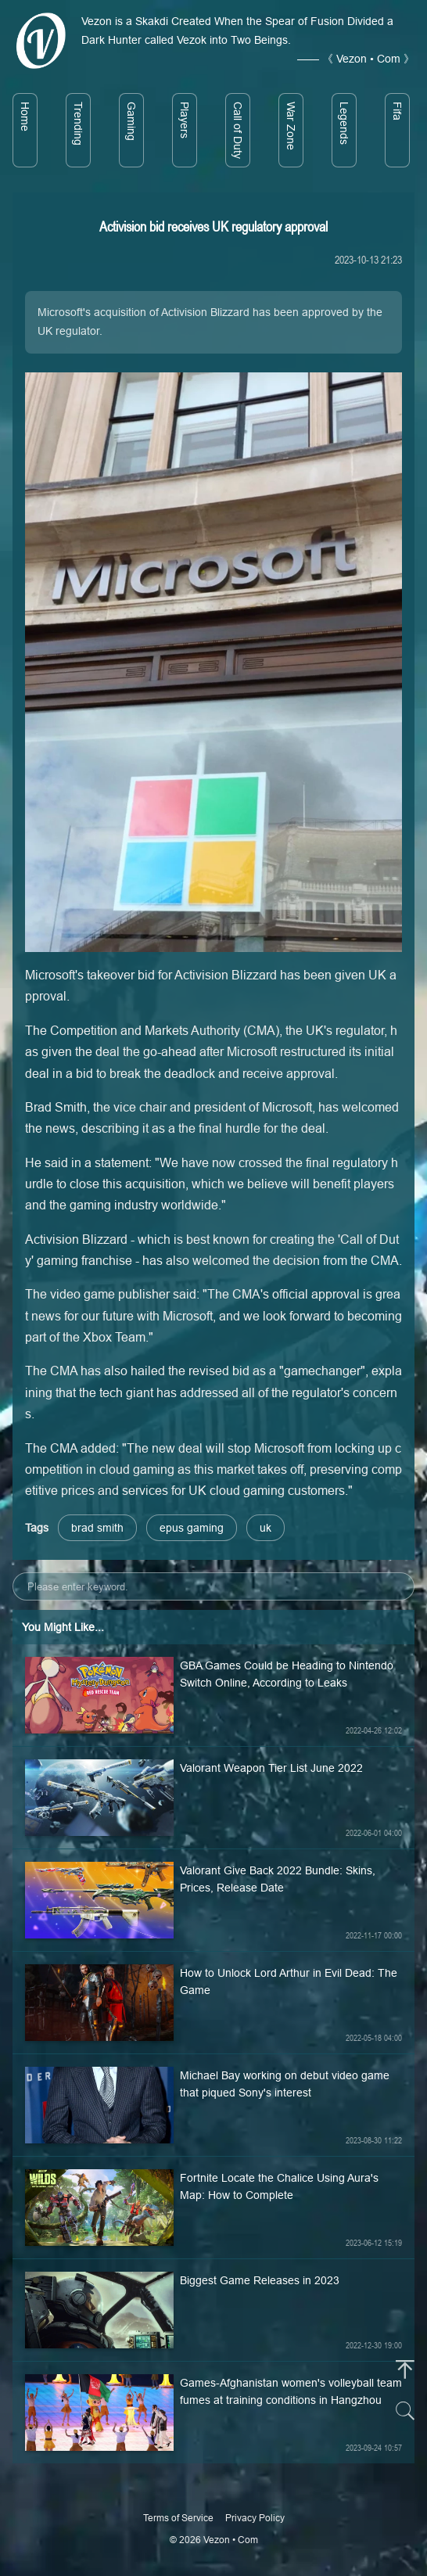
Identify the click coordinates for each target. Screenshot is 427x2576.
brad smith (97, 1528)
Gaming (131, 121)
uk (265, 1528)
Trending (78, 124)
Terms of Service (178, 2518)
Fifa (397, 111)
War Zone (291, 126)
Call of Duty (237, 130)
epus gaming (192, 1528)
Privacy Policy (255, 2518)
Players (184, 120)
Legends (344, 123)
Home (25, 116)
